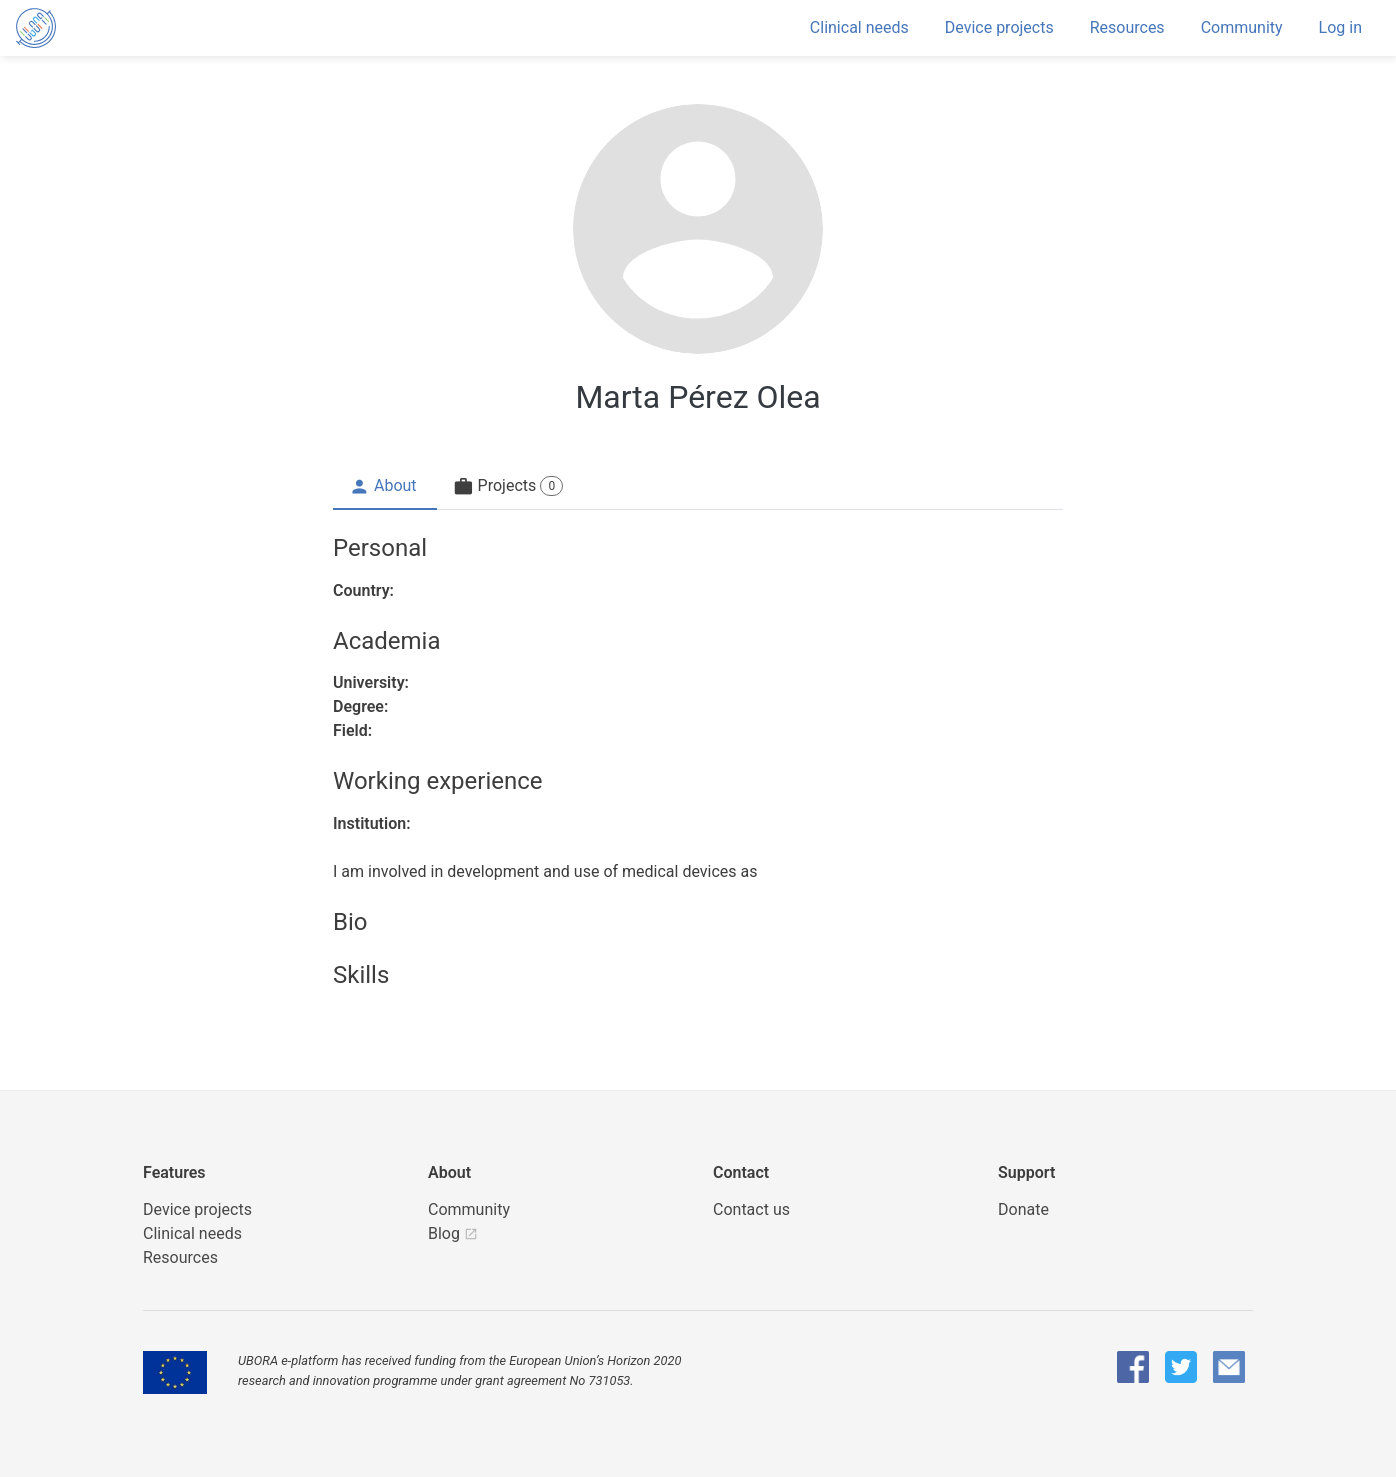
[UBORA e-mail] (1229, 1367)
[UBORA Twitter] (1181, 1367)
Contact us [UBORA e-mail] (751, 1209)
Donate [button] (1023, 1209)
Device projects (999, 27)
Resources (1127, 27)
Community (1242, 27)
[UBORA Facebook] (1133, 1367)
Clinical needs (859, 27)
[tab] (385, 487)
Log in (1340, 27)
